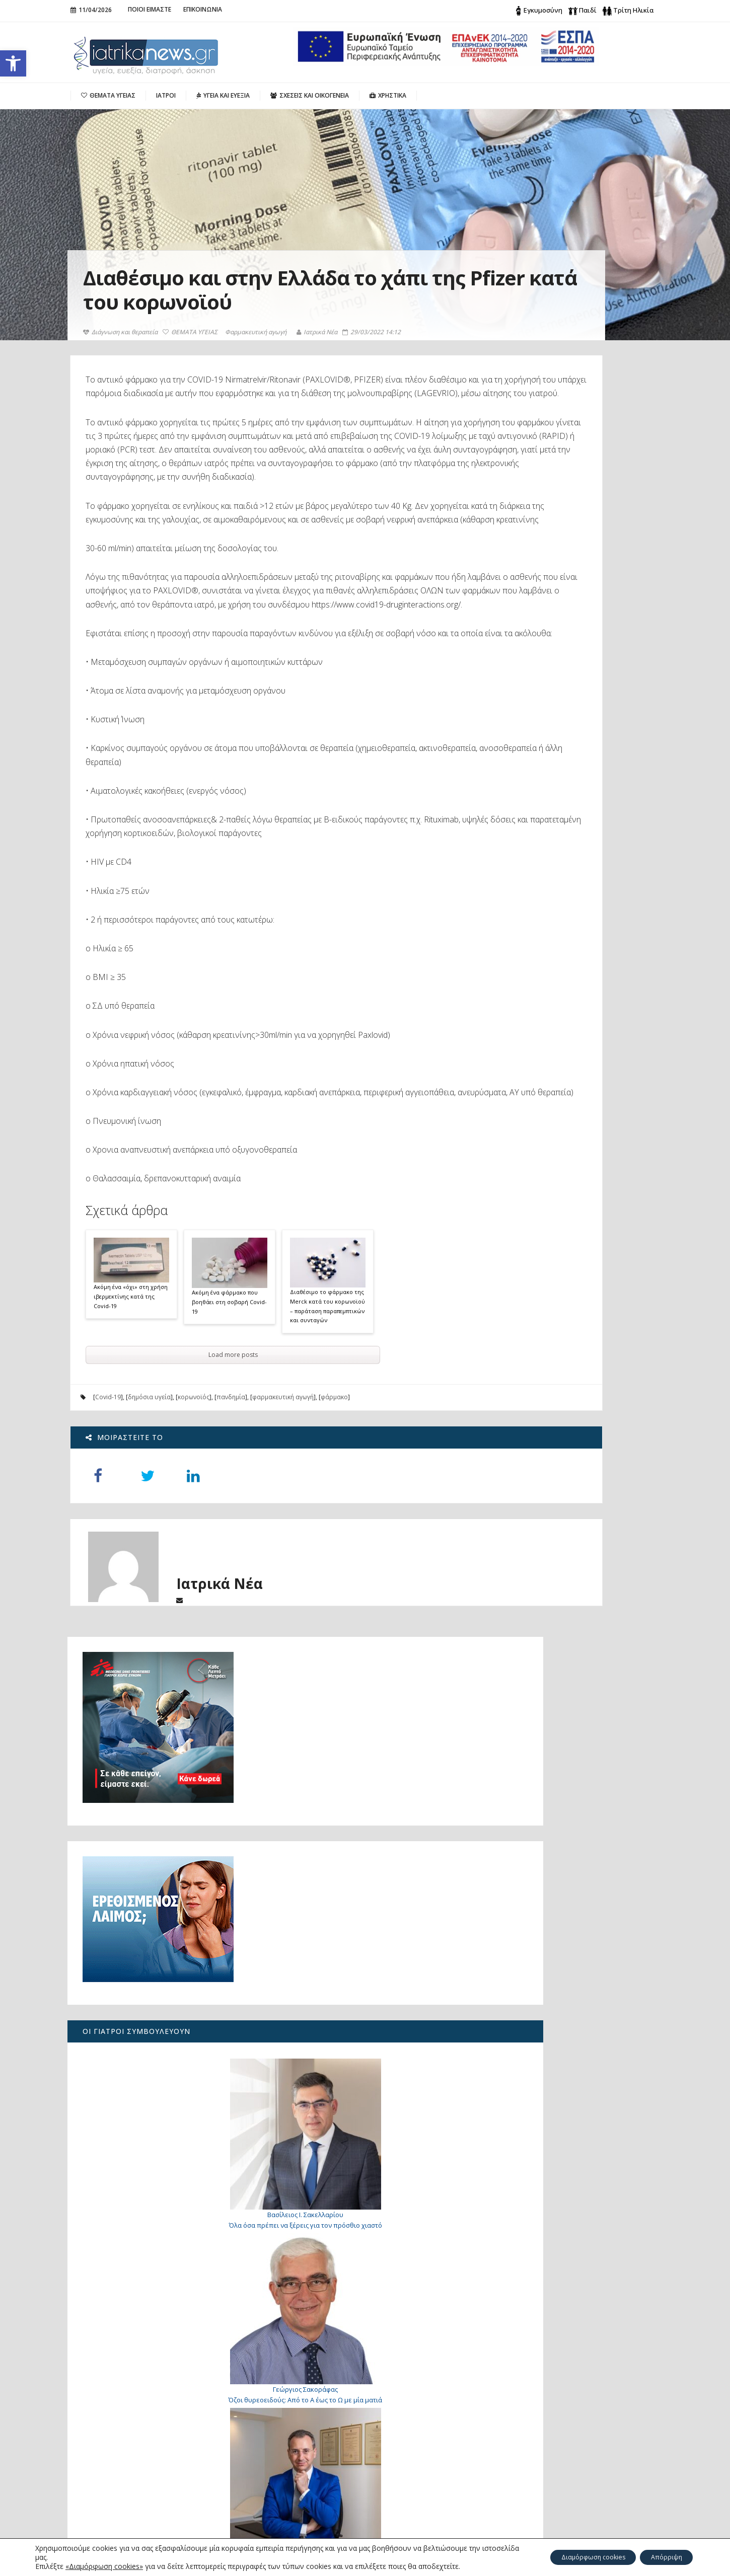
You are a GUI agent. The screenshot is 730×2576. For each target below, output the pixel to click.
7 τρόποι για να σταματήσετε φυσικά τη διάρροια (585, 2038)
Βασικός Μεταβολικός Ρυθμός (557, 1826)
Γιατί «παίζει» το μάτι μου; (579, 2184)
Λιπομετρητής (528, 1860)
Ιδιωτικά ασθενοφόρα (543, 1791)
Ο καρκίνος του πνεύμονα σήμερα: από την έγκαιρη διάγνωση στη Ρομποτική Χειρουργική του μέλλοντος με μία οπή (139, 2435)
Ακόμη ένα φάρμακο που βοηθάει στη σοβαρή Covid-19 (229, 1397)
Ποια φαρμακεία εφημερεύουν (559, 1774)
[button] (13, 63)
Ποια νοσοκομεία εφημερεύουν (560, 1757)
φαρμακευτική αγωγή (283, 1493)
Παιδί (588, 10)
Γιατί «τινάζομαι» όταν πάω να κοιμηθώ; (580, 1973)
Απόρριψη (661, 2557)
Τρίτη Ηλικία (633, 10)
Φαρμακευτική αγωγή (258, 332)
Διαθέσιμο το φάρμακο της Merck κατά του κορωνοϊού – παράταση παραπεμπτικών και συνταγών (328, 1401)
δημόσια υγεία (149, 1493)
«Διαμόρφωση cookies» (104, 2566)
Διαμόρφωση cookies (575, 2557)
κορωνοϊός (194, 1493)
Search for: (542, 2396)
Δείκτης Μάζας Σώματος (548, 1843)
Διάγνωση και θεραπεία (123, 332)
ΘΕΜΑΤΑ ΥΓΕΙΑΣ (193, 332)
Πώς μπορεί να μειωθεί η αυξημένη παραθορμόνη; (133, 2402)
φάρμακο (334, 1493)
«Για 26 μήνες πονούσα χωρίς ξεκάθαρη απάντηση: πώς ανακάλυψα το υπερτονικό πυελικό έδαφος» (140, 2475)
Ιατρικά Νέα (320, 332)
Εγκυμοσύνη (543, 10)
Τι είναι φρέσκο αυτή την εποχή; (563, 1877)
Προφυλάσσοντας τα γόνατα (569, 1676)
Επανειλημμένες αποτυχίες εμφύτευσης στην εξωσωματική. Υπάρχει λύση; (580, 2266)
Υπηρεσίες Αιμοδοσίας (545, 1808)
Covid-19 (108, 1493)
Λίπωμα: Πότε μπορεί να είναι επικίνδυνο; (569, 1321)
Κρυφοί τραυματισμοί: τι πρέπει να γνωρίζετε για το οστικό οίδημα (585, 2115)
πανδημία (231, 1493)
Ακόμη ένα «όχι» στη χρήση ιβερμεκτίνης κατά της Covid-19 (131, 1392)
